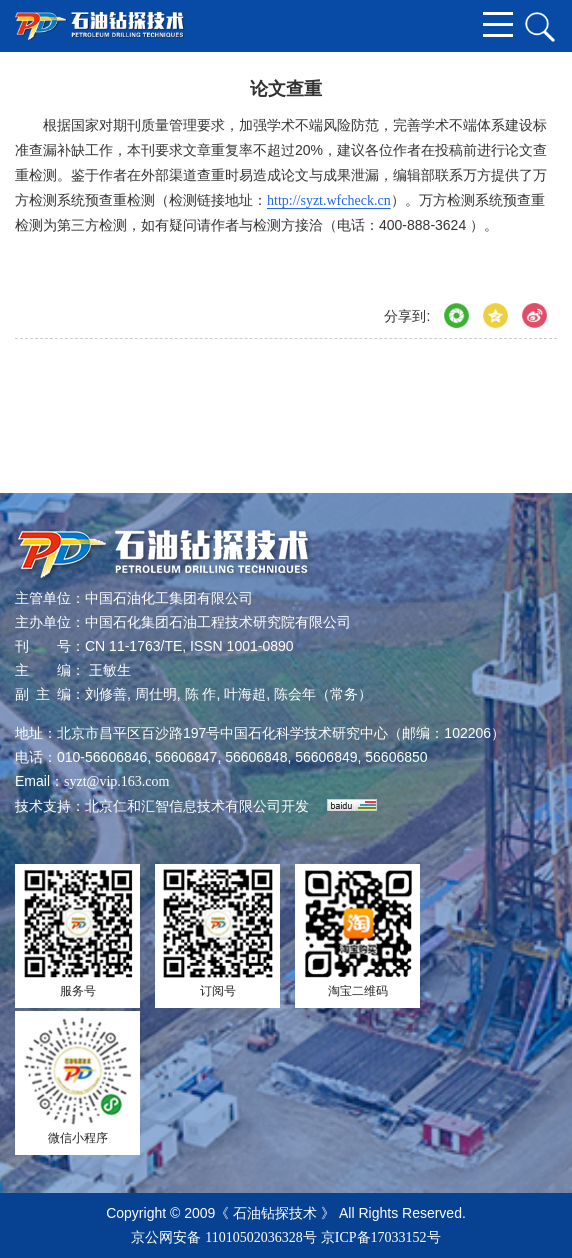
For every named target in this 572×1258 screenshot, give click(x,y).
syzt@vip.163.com (116, 781)
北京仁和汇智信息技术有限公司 (183, 806)
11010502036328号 (260, 1237)
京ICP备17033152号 (381, 1237)
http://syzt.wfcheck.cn (329, 200)
